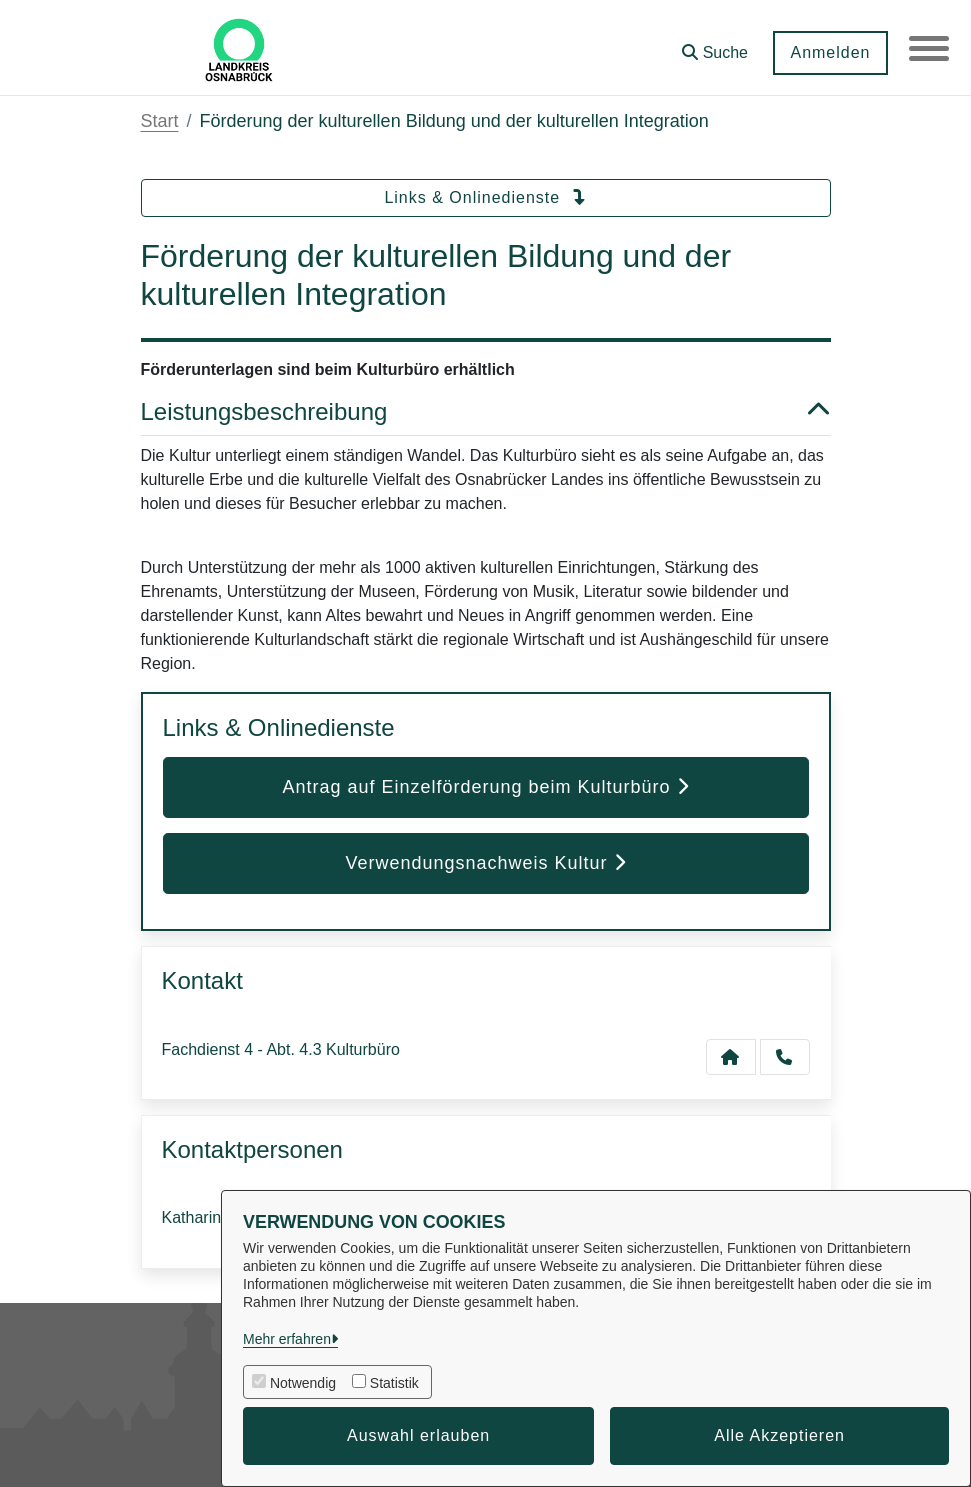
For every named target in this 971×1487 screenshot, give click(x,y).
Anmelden (830, 52)
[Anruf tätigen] (785, 1057)
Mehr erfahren (287, 1339)
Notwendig (303, 1383)
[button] (715, 45)
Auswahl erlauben (418, 1435)
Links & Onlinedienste (485, 197)
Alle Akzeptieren (779, 1435)
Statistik (394, 1383)
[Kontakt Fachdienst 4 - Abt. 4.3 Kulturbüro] (731, 1057)
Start (160, 121)
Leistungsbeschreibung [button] (486, 412)
